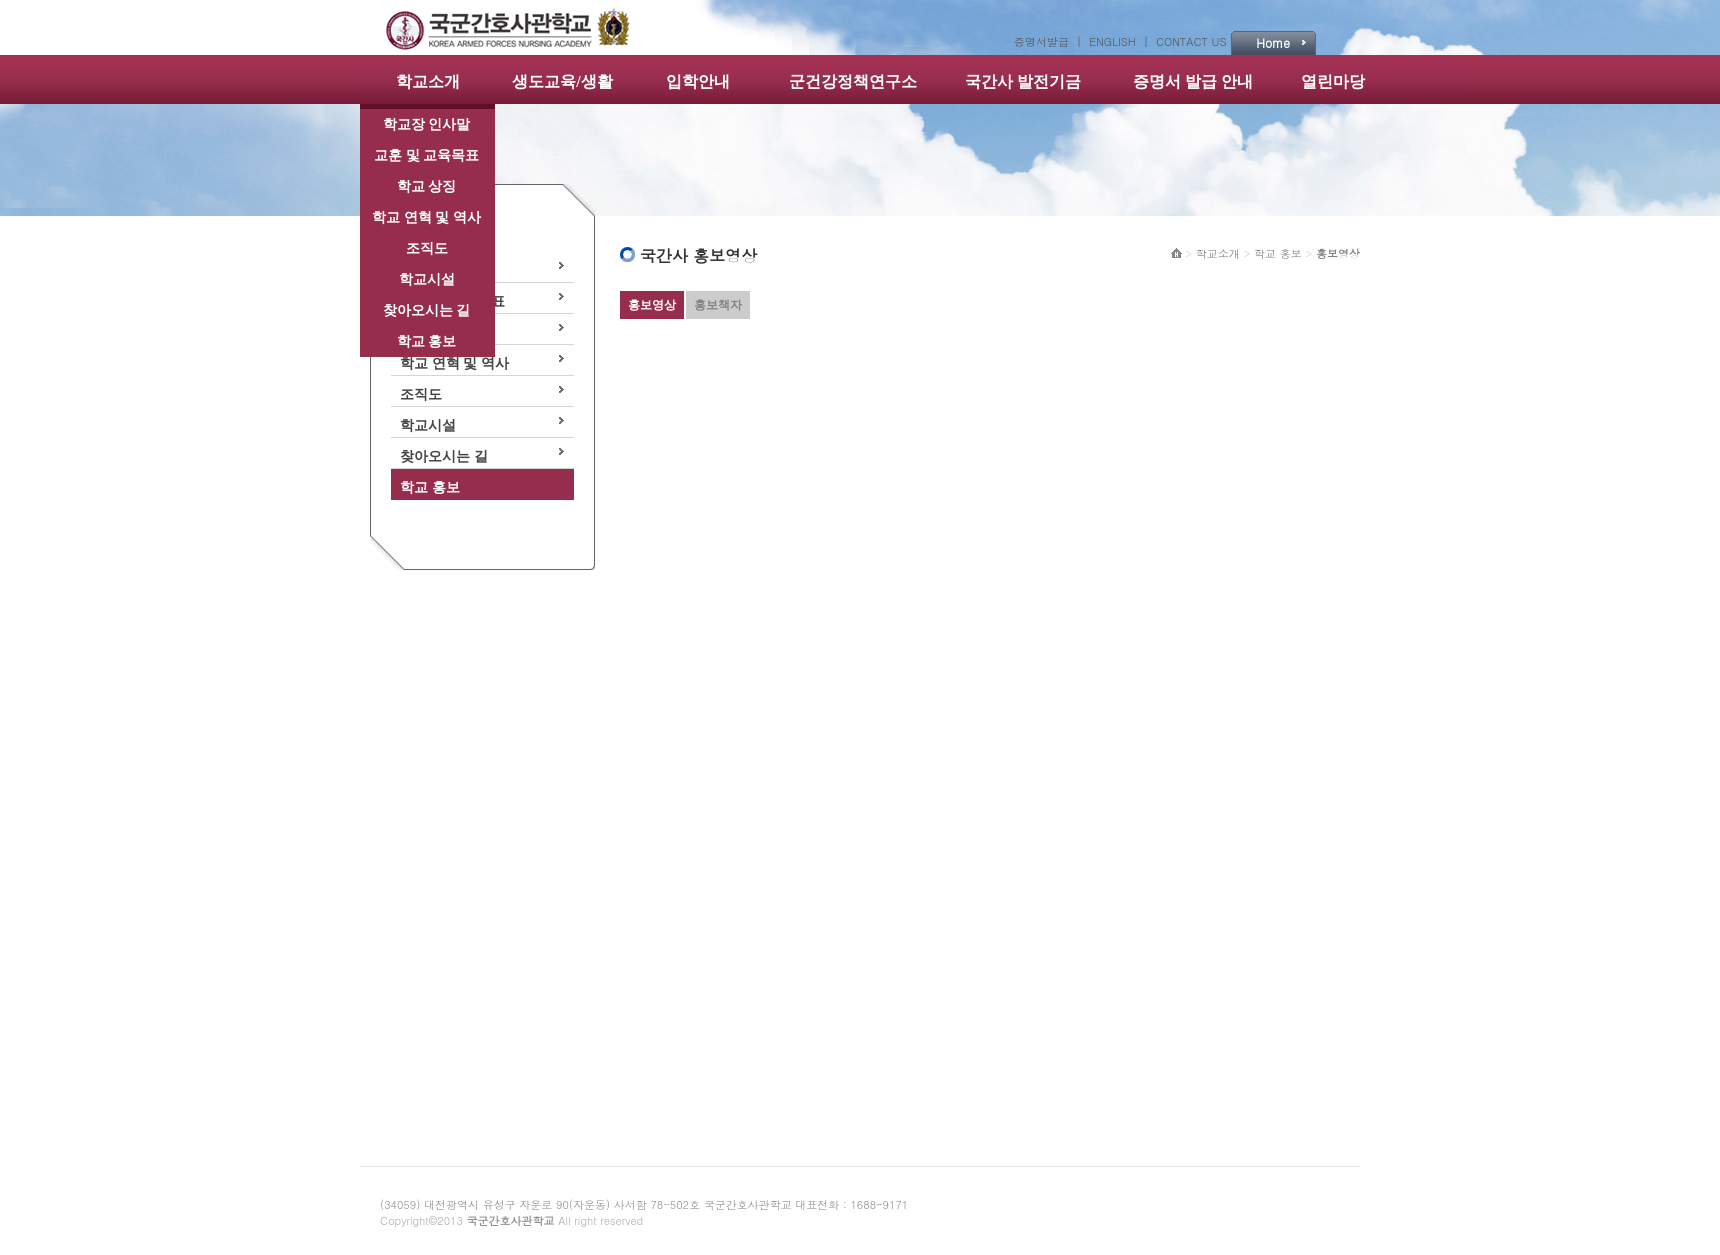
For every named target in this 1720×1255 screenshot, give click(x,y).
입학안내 (698, 81)
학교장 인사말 (427, 124)
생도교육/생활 (562, 81)
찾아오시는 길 (427, 310)
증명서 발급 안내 (1193, 81)
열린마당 (1333, 81)
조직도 (427, 248)
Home (1273, 42)
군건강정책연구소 (853, 81)
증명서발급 (1045, 41)
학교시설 (427, 279)
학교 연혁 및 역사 (426, 217)
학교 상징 (427, 186)
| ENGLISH (1109, 41)
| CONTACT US (1184, 41)
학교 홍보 (427, 341)
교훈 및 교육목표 (426, 155)
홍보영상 (652, 305)
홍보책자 (718, 305)
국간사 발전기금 (1023, 81)
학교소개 (428, 81)
